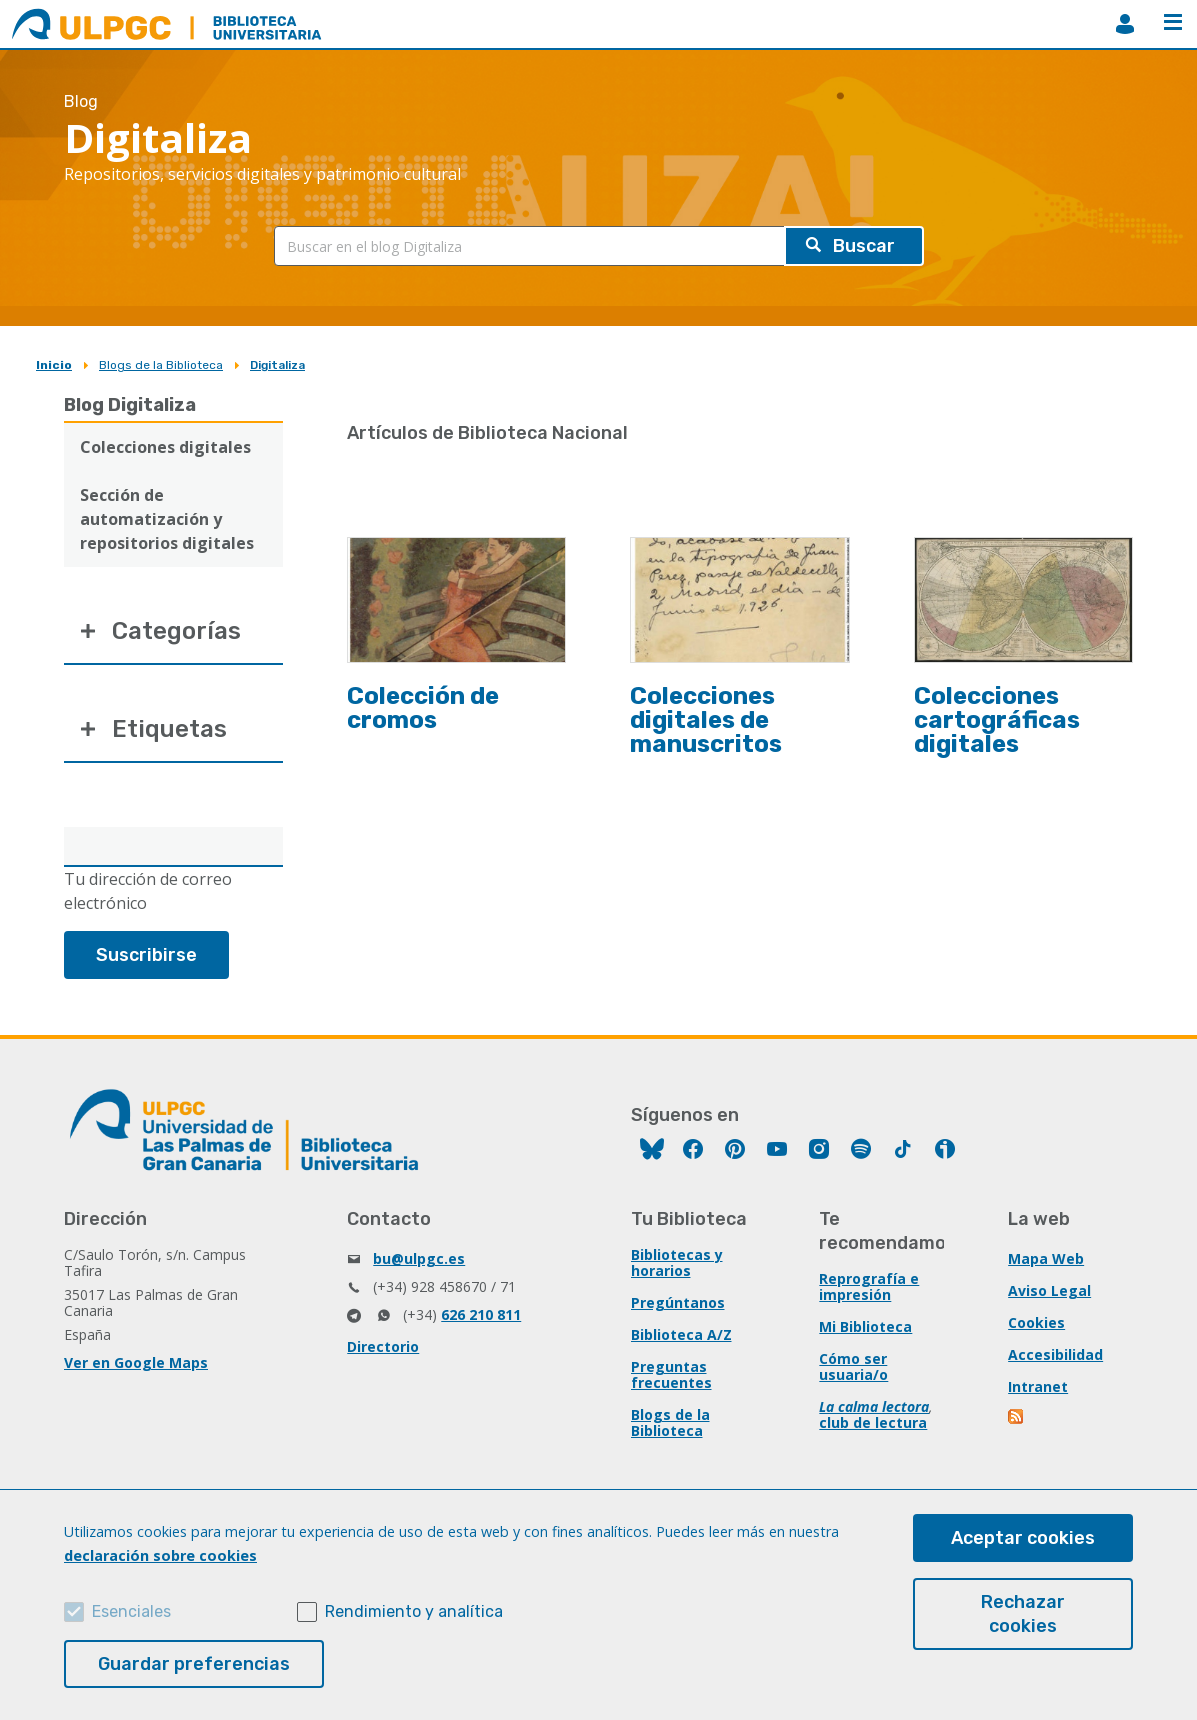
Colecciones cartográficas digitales (997, 720)
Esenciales (131, 1611)
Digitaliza (277, 365)
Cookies (1036, 1322)
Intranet (1038, 1386)
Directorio (383, 1346)
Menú (1173, 22)
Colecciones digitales (165, 447)
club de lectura (873, 1422)
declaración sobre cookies (160, 1555)
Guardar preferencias (194, 1664)
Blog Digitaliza (130, 405)
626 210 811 (481, 1314)
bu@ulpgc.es (419, 1258)
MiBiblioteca (1125, 24)
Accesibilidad (1055, 1354)
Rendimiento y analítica (414, 1611)
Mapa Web (1046, 1258)
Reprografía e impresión (869, 1286)
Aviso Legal (1049, 1290)
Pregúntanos (678, 1302)
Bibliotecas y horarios (677, 1262)
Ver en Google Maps (136, 1362)
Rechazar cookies (1023, 1614)
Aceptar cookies (1023, 1538)
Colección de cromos (423, 708)
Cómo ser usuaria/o (853, 1366)
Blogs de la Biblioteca (161, 365)
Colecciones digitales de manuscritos (706, 720)
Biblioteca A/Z (681, 1334)
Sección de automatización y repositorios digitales (167, 519)
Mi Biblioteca (865, 1326)
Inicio (54, 365)
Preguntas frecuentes (671, 1374)
